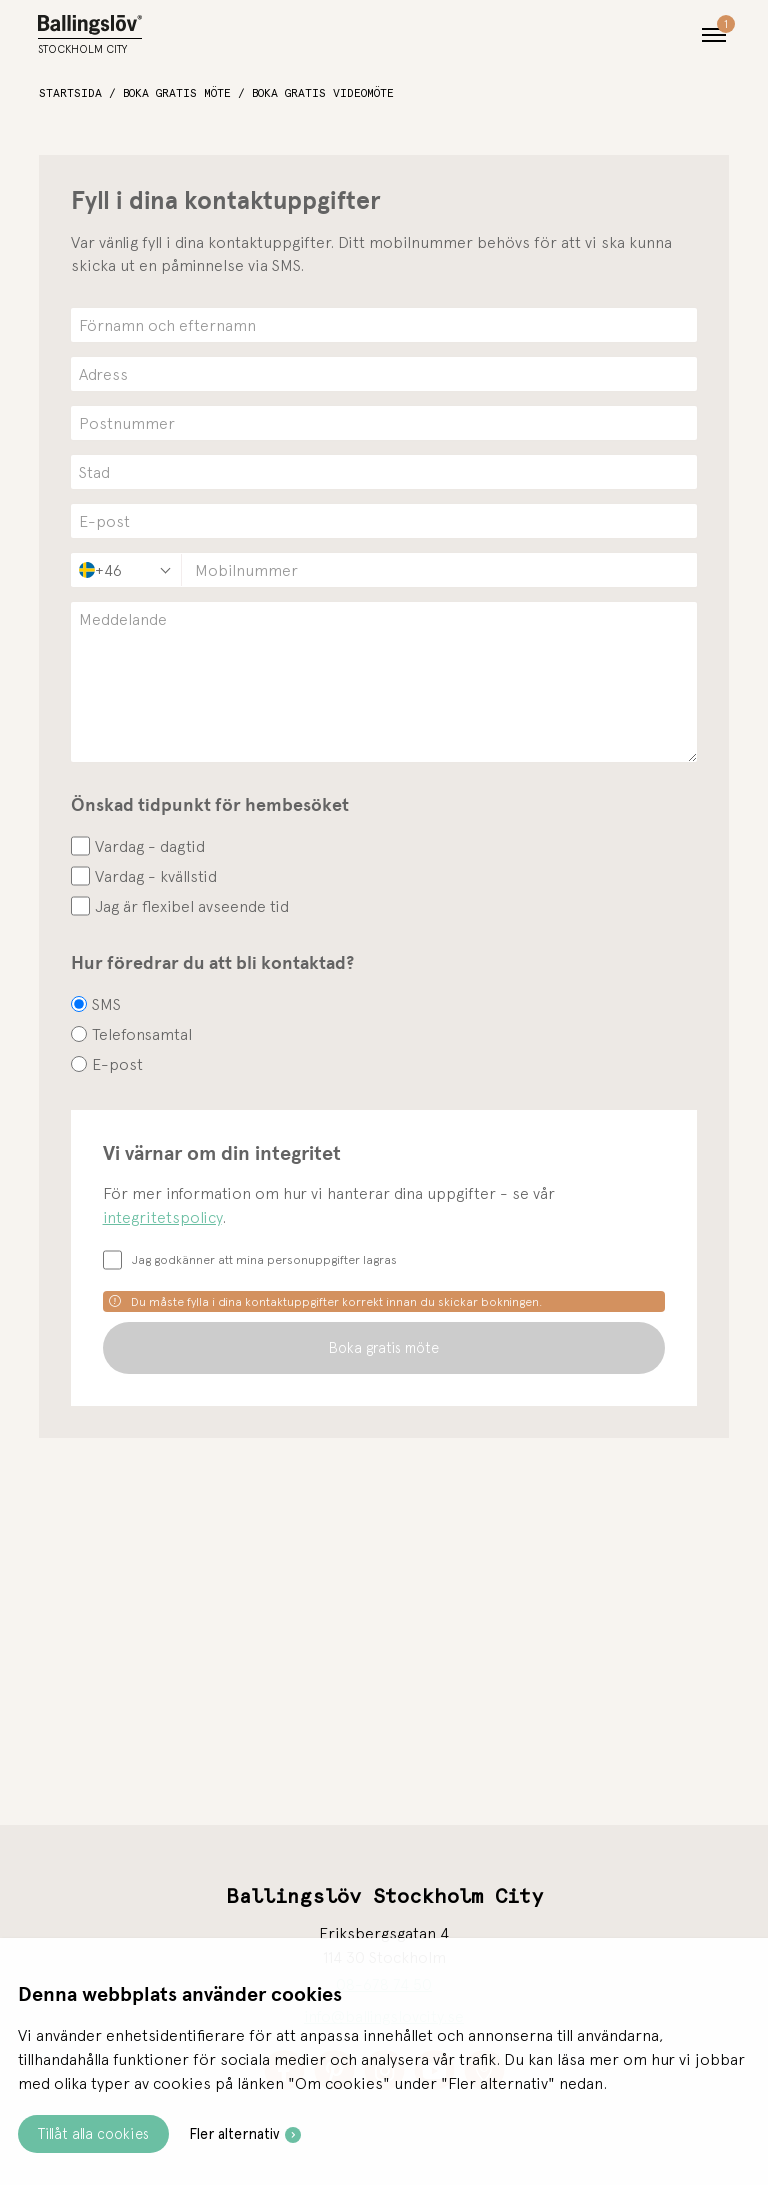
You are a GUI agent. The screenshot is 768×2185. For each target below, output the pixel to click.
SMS (106, 1004)
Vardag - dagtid (150, 846)
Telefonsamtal (142, 1034)
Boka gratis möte (177, 93)
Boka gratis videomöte (323, 93)
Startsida (70, 93)
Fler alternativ (234, 2133)
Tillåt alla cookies (93, 2133)
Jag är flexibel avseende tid (192, 906)
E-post (117, 1064)
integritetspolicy (162, 1217)
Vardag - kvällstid (156, 876)
